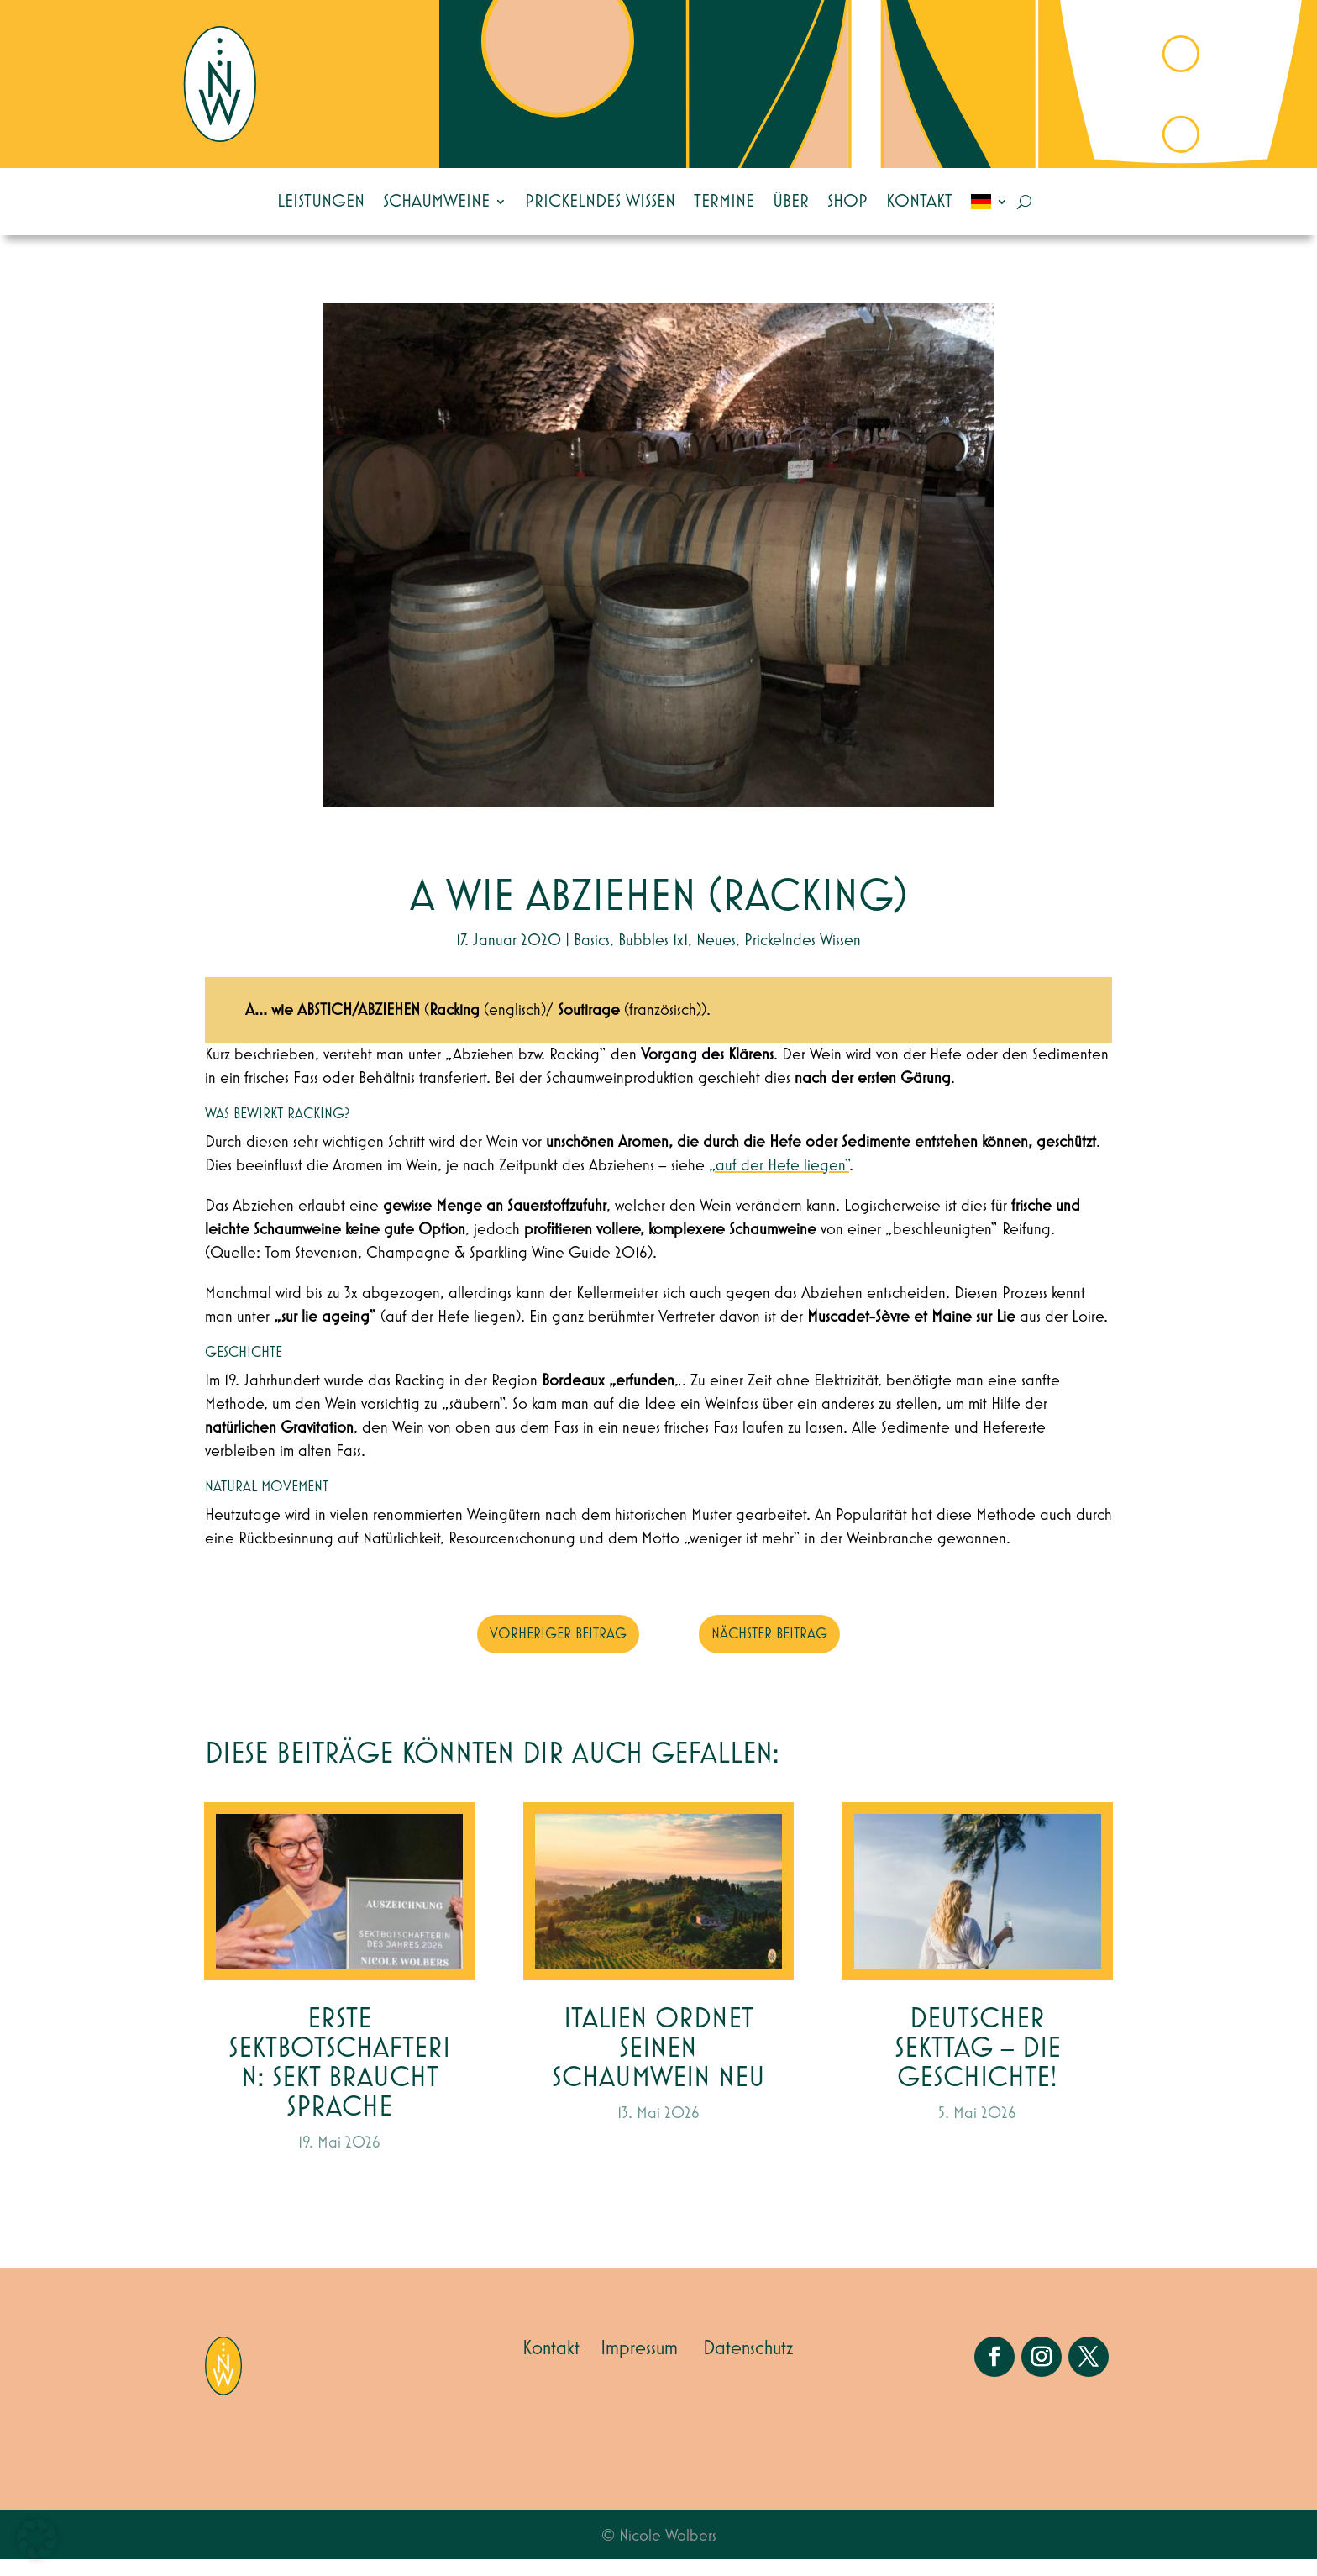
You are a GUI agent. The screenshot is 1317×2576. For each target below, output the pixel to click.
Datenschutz (748, 2365)
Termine (724, 201)
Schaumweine (436, 201)
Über (791, 201)
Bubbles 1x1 (653, 957)
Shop (847, 201)
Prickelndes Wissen (600, 201)
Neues (716, 957)
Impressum (639, 2365)
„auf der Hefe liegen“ (779, 1182)
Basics (592, 957)
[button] (37, 2539)
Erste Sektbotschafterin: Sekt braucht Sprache (339, 2080)
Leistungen (321, 201)
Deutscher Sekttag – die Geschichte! (978, 2065)
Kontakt (919, 201)
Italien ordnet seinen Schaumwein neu (658, 2065)
